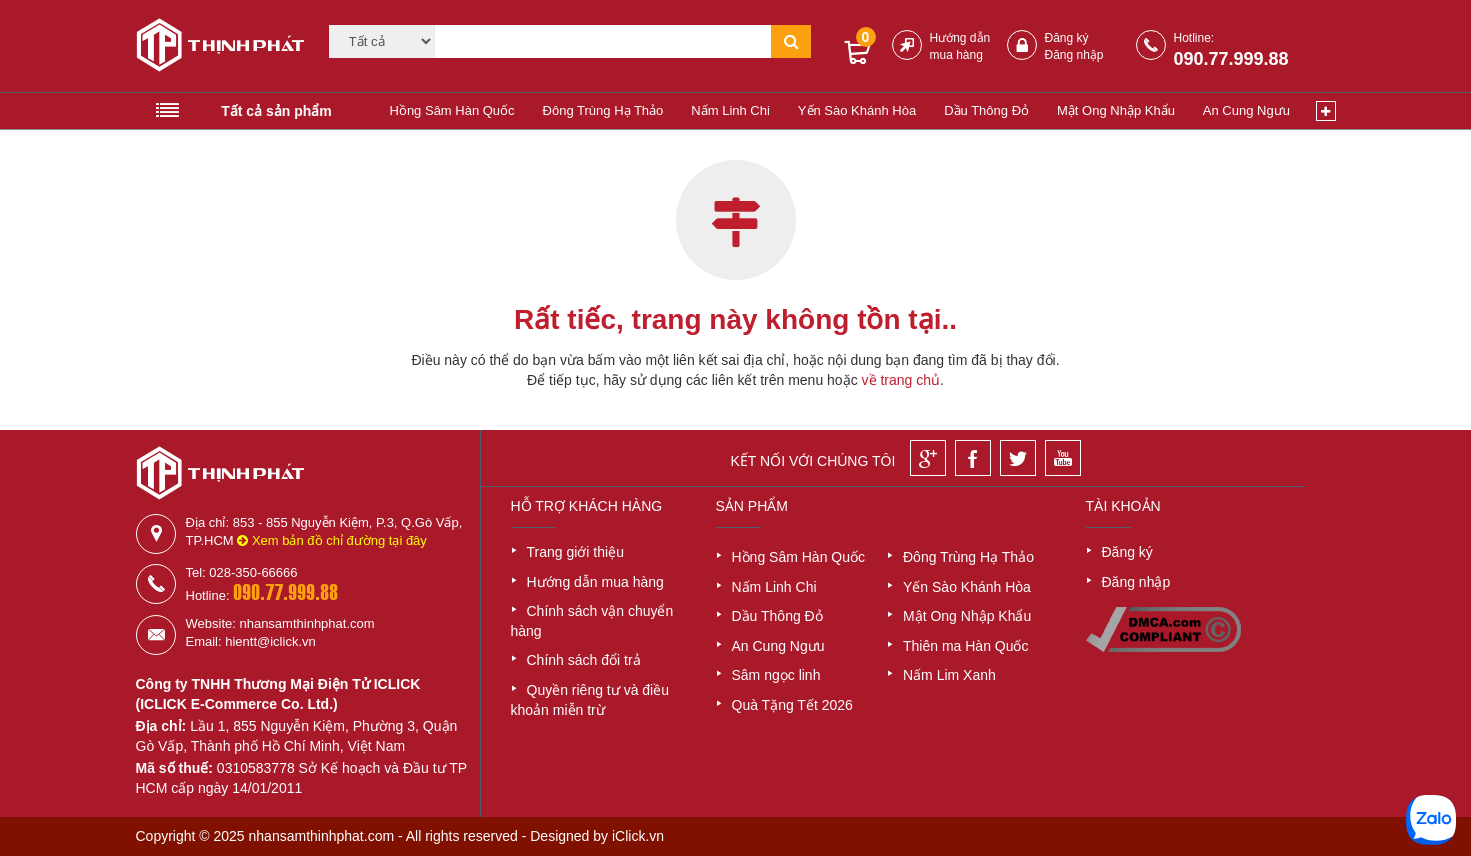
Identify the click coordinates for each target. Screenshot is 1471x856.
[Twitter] (1018, 458)
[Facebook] (973, 458)
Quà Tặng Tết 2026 (792, 705)
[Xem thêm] (1326, 111)
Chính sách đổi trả (584, 660)
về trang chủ (901, 380)
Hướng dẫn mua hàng (595, 582)
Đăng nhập (1074, 55)
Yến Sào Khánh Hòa (857, 110)
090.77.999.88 (1231, 59)
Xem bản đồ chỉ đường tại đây (332, 540)
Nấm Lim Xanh (949, 675)
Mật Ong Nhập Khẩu (1116, 110)
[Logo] (213, 48)
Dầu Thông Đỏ (986, 110)
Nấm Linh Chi (730, 110)
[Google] (928, 458)
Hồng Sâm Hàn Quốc (452, 110)
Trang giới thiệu (575, 552)
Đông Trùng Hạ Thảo (603, 110)
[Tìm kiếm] (603, 41)
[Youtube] (1063, 458)
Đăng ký (1067, 38)
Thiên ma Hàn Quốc (966, 646)
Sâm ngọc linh (776, 675)
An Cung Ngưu (1246, 110)
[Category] (382, 41)
